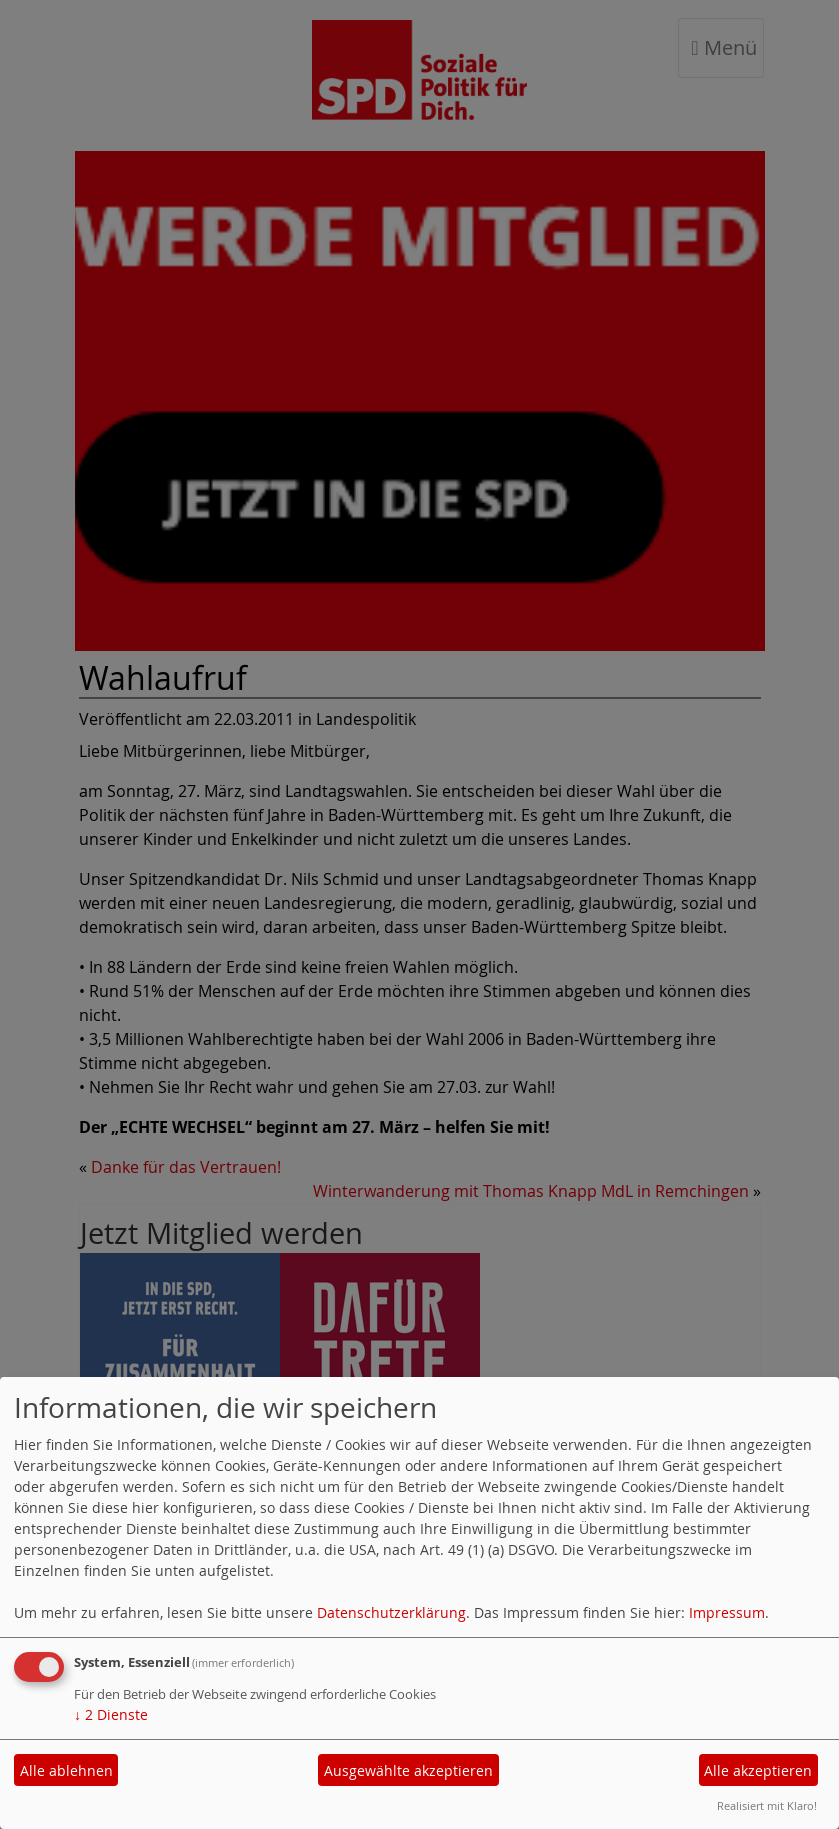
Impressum (727, 1612)
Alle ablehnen (66, 1770)
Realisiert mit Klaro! (767, 1805)
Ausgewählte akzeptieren (408, 1770)
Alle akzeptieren (758, 1770)
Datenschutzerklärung (391, 1612)
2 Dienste (111, 1714)
